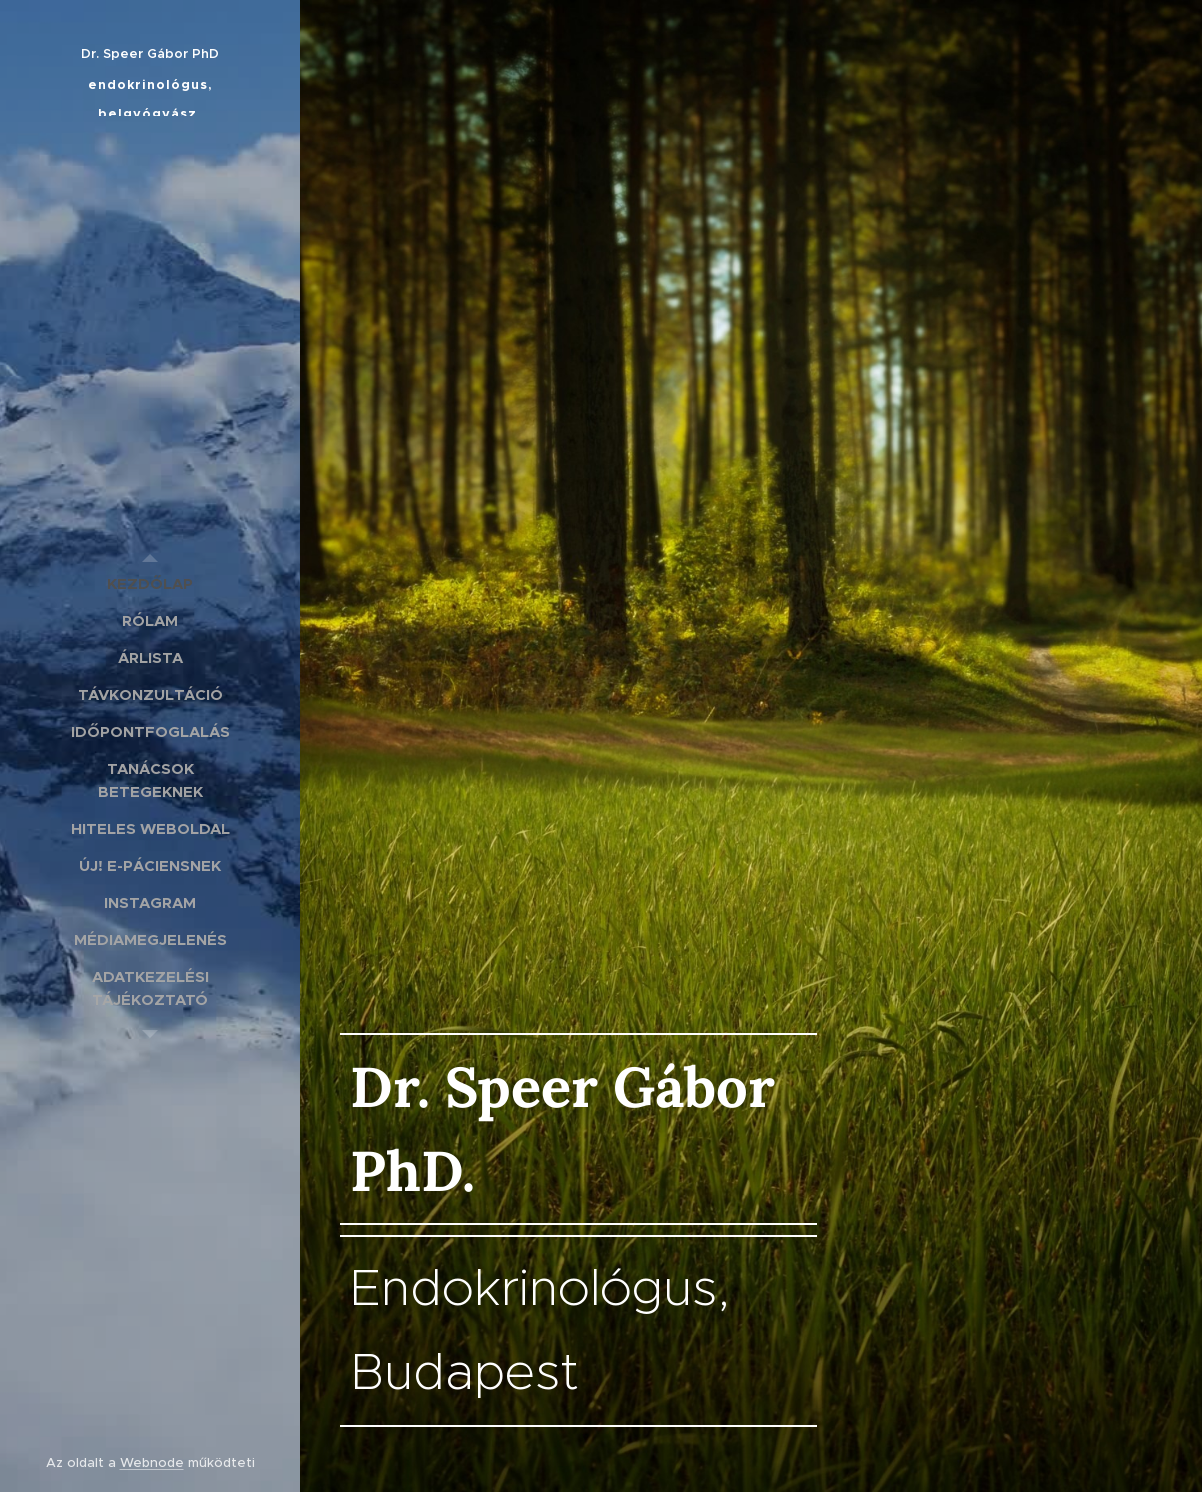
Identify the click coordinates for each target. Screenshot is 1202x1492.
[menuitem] (150, 583)
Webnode (152, 1462)
